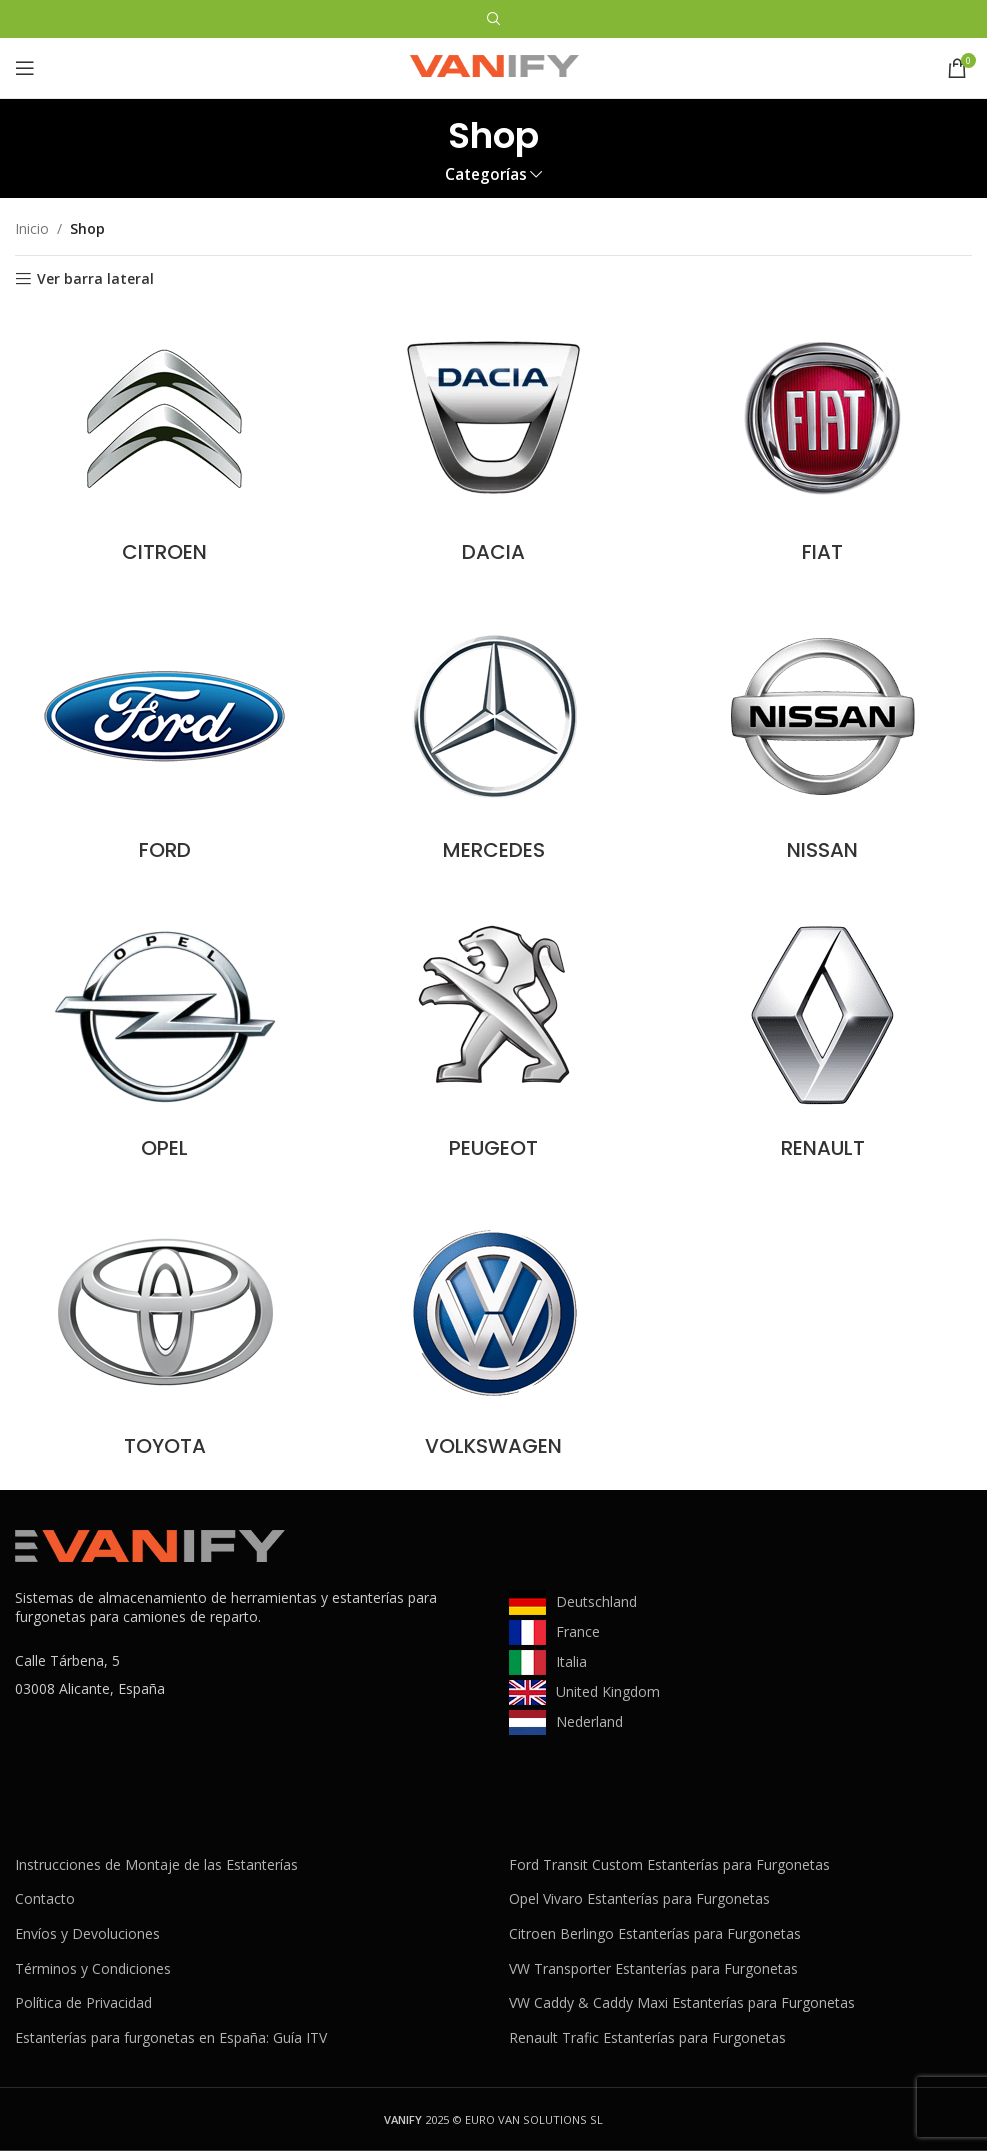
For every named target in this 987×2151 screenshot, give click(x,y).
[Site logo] (494, 66)
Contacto (45, 1898)
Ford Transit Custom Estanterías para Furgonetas (669, 1864)
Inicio (32, 228)
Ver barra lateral (95, 279)
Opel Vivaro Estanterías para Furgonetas (639, 1898)
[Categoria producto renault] (822, 1038)
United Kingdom (608, 1691)
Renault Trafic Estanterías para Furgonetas (647, 2037)
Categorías (486, 174)
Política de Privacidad (83, 2002)
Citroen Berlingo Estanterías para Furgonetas (655, 1933)
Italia (571, 1661)
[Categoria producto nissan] (822, 740)
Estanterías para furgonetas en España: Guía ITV (171, 2037)
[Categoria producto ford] (164, 740)
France (578, 1631)
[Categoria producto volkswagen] (493, 1336)
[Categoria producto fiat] (822, 442)
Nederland (589, 1721)
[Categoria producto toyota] (164, 1336)
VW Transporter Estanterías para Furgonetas (653, 1968)
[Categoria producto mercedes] (493, 740)
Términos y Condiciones (93, 1968)
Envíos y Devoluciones (87, 1933)
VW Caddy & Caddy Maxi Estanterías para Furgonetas (682, 2002)
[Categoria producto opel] (164, 1038)
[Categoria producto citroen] (164, 442)
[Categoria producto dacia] (493, 442)
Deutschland (596, 1601)
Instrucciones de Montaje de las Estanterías (156, 1864)
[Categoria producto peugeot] (493, 1038)
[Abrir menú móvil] (25, 68)
